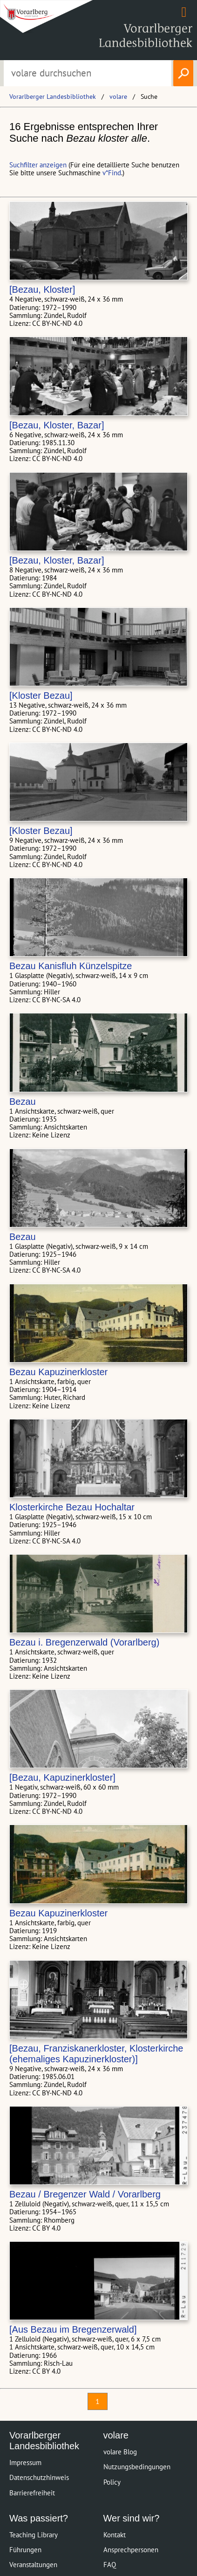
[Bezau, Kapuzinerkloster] (62, 1777)
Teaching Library (33, 2534)
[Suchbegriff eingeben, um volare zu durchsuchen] (87, 73)
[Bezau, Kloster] (42, 289)
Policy (112, 2482)
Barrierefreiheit (32, 2492)
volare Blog (120, 2451)
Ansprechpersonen (130, 2549)
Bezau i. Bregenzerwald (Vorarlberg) (84, 1642)
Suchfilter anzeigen (38, 164)
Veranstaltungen (33, 2564)
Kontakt (114, 2534)
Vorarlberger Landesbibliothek (52, 96)
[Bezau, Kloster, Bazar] (56, 425)
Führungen (25, 2549)
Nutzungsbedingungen (136, 2466)
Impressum (25, 2462)
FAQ (109, 2564)
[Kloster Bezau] (41, 695)
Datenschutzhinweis (39, 2477)
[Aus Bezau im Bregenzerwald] (72, 2329)
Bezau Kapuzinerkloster (58, 1372)
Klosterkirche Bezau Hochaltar (72, 1507)
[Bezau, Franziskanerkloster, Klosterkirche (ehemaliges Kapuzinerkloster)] (96, 2053)
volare (118, 96)
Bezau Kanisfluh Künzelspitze (70, 966)
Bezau (22, 1101)
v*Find (111, 172)
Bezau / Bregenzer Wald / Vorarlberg (85, 2194)
